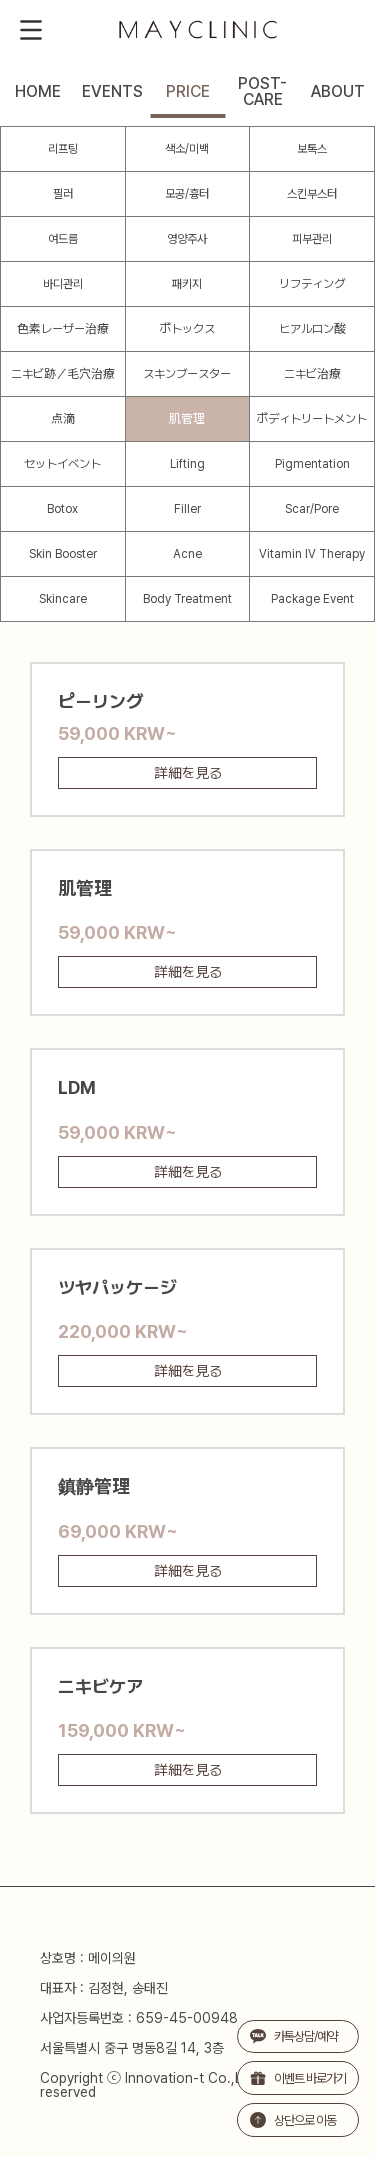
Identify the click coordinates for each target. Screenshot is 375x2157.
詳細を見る (188, 773)
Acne (187, 554)
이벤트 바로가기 (298, 2078)
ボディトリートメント (312, 419)
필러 (63, 194)
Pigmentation (312, 464)
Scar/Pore (312, 509)
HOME (38, 92)
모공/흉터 (187, 194)
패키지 (187, 284)
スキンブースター (187, 374)
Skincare (63, 599)
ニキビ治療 (312, 374)
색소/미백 (187, 149)
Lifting (187, 464)
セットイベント (62, 464)
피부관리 (312, 239)
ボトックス (187, 329)
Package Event (312, 599)
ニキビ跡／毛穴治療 (63, 374)
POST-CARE (262, 92)
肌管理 (187, 419)
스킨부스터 (312, 194)
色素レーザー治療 (63, 329)
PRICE (188, 92)
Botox (62, 509)
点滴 (63, 419)
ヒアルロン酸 (312, 329)
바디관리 (63, 284)
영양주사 (187, 239)
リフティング (312, 284)
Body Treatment (187, 599)
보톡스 (312, 149)
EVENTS (112, 92)
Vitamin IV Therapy (312, 554)
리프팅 (63, 149)
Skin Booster (63, 554)
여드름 (63, 239)
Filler (187, 509)
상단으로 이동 (293, 2120)
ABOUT (338, 92)
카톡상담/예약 (293, 2036)
